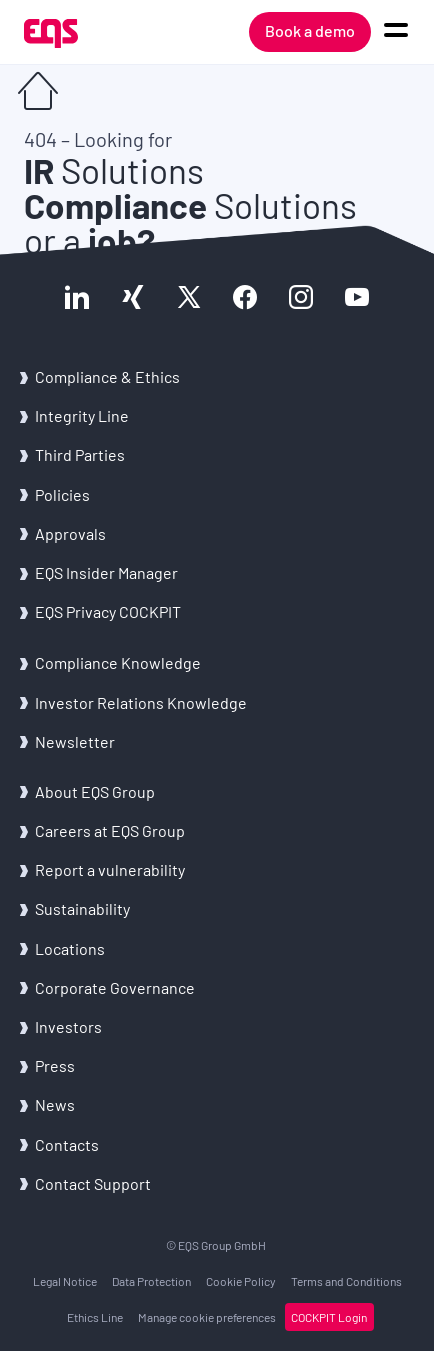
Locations (70, 948)
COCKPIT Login (329, 1317)
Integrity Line (82, 415)
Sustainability (82, 908)
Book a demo (310, 30)
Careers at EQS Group (110, 830)
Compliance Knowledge (118, 662)
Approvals (70, 533)
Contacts (67, 1144)
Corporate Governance (115, 987)
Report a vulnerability (110, 869)
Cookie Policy (241, 1281)
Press (55, 1065)
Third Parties (80, 454)
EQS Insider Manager (106, 572)
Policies (62, 494)
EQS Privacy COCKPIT (108, 611)
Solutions (114, 170)
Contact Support (93, 1183)
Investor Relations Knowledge (141, 702)
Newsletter (75, 741)
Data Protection (151, 1281)
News (55, 1104)
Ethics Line (95, 1317)
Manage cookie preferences (207, 1317)
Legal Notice (65, 1281)
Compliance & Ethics (107, 376)
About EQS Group (95, 791)
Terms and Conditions (346, 1281)
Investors (68, 1026)
